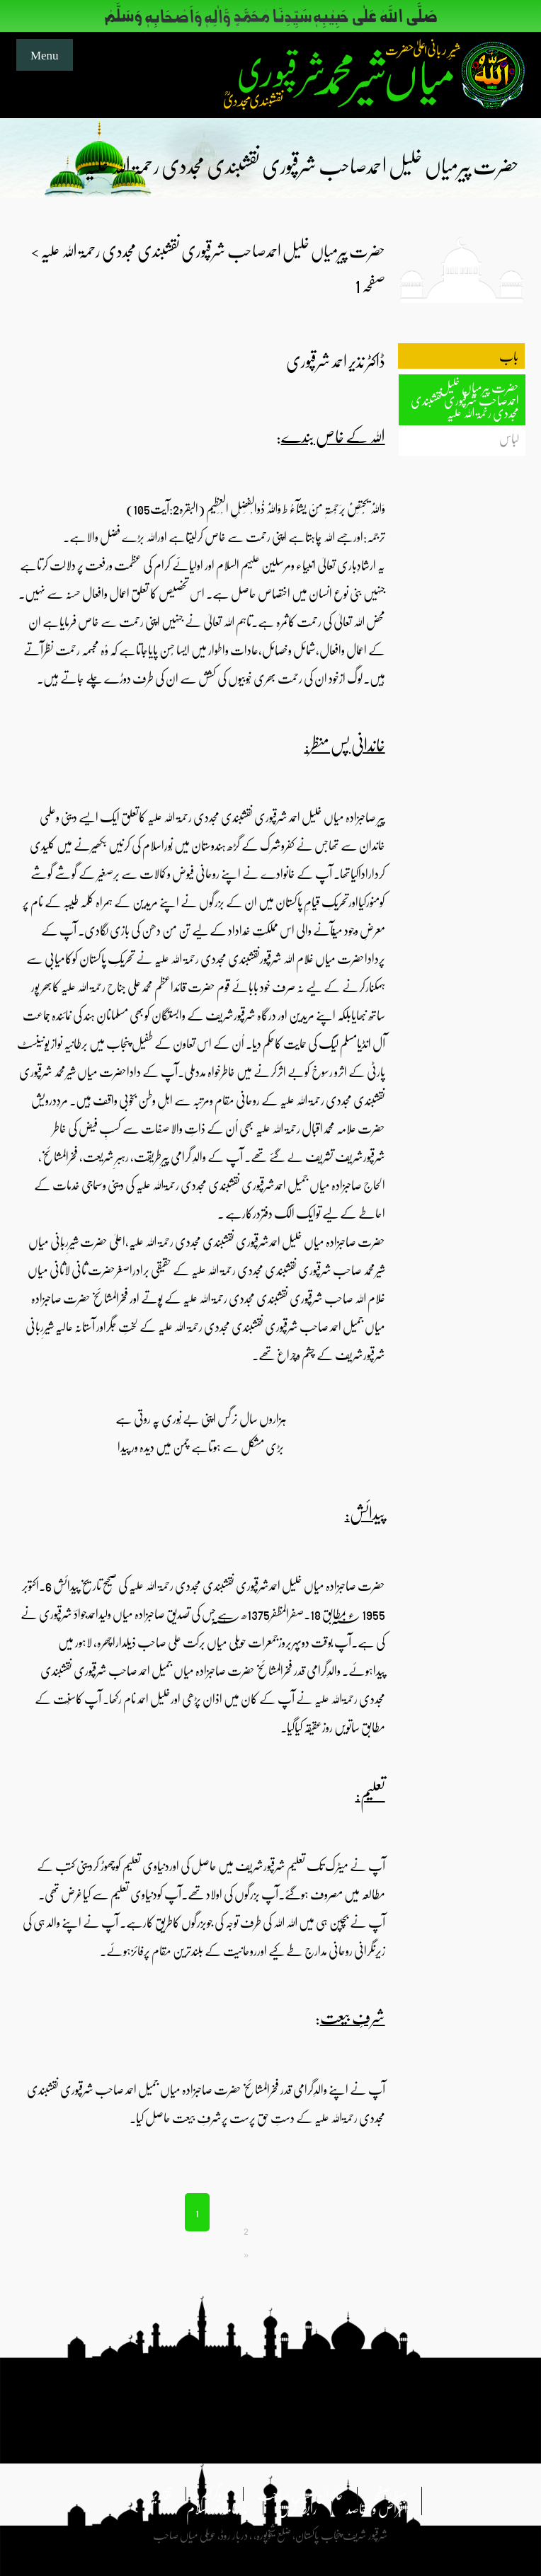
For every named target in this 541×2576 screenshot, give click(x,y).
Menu (44, 54)
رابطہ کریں (297, 2508)
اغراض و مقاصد (376, 2508)
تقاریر (161, 2494)
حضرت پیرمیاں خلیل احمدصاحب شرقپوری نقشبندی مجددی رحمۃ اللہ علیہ (465, 399)
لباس (509, 438)
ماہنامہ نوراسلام (217, 2508)
